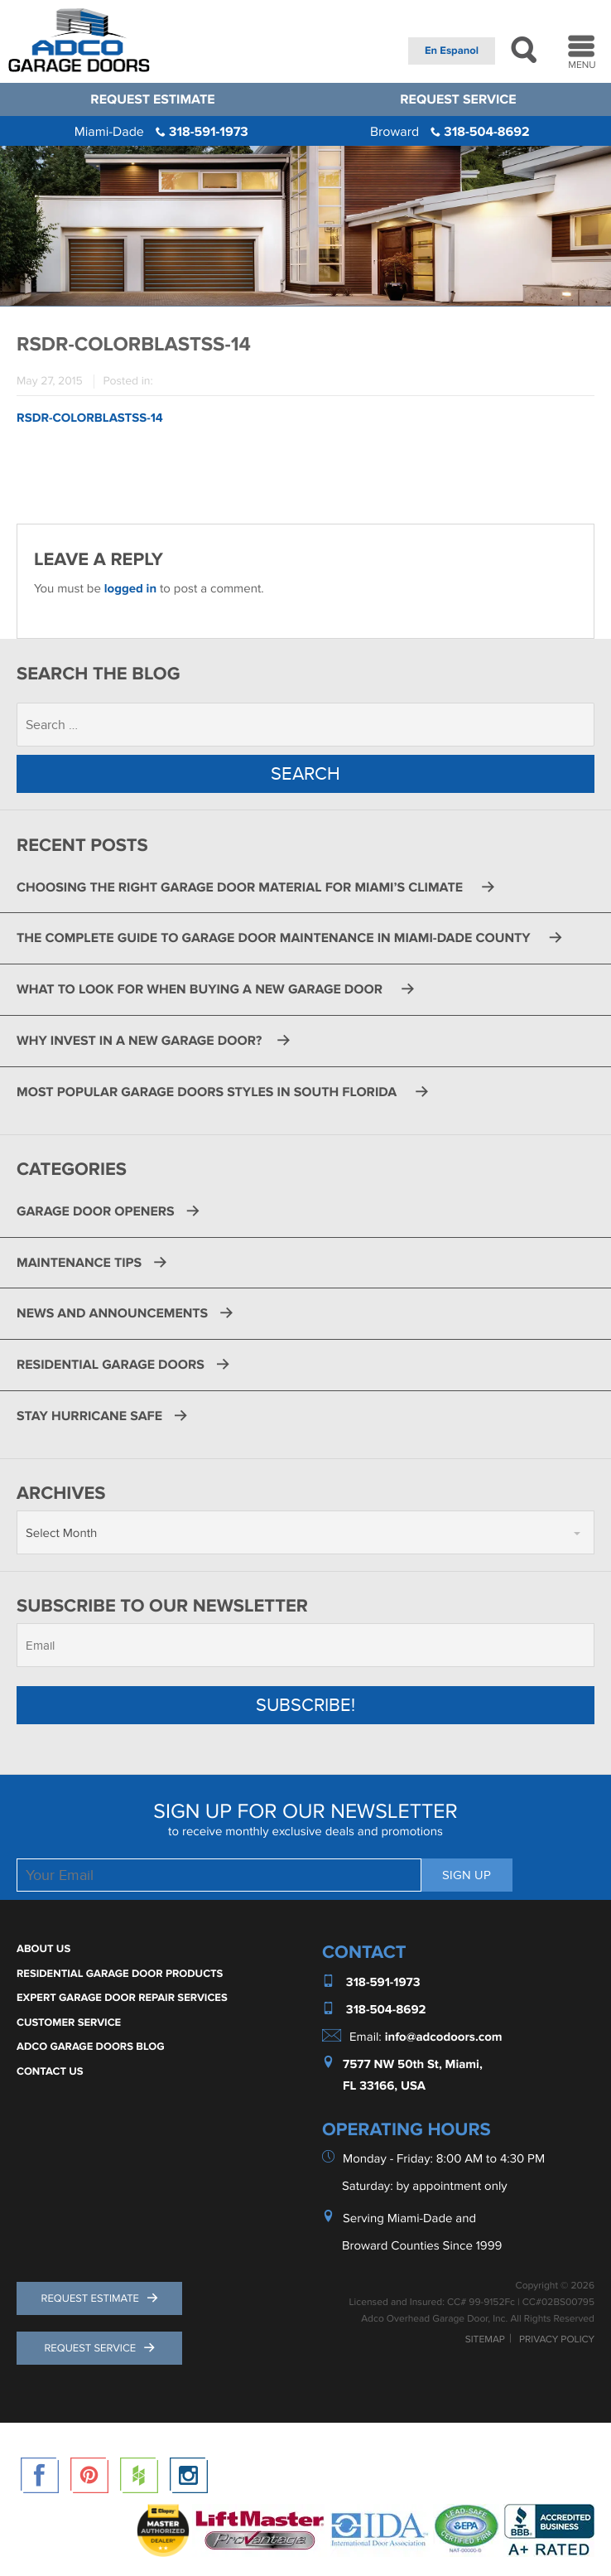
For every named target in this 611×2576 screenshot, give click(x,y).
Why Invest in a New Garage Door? (141, 1040)
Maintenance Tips (79, 1262)
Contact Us (50, 2071)
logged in (130, 589)
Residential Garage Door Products (120, 1973)
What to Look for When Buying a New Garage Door (203, 989)
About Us (43, 1948)
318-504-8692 (450, 131)
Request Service (458, 99)
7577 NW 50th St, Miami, (413, 2064)
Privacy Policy (556, 2340)
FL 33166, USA (384, 2086)
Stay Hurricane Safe (89, 1416)
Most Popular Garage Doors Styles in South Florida (210, 1092)
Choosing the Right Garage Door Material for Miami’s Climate (243, 887)
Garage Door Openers (96, 1211)
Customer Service (69, 2022)
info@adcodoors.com (444, 2037)
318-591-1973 (161, 131)
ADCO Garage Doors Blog (91, 2046)
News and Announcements (112, 1313)
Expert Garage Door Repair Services (122, 1997)
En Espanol (452, 50)
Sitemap (485, 2340)
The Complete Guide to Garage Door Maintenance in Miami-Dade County (277, 938)
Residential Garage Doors (110, 1364)
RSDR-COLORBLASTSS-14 (90, 418)
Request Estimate (152, 99)
